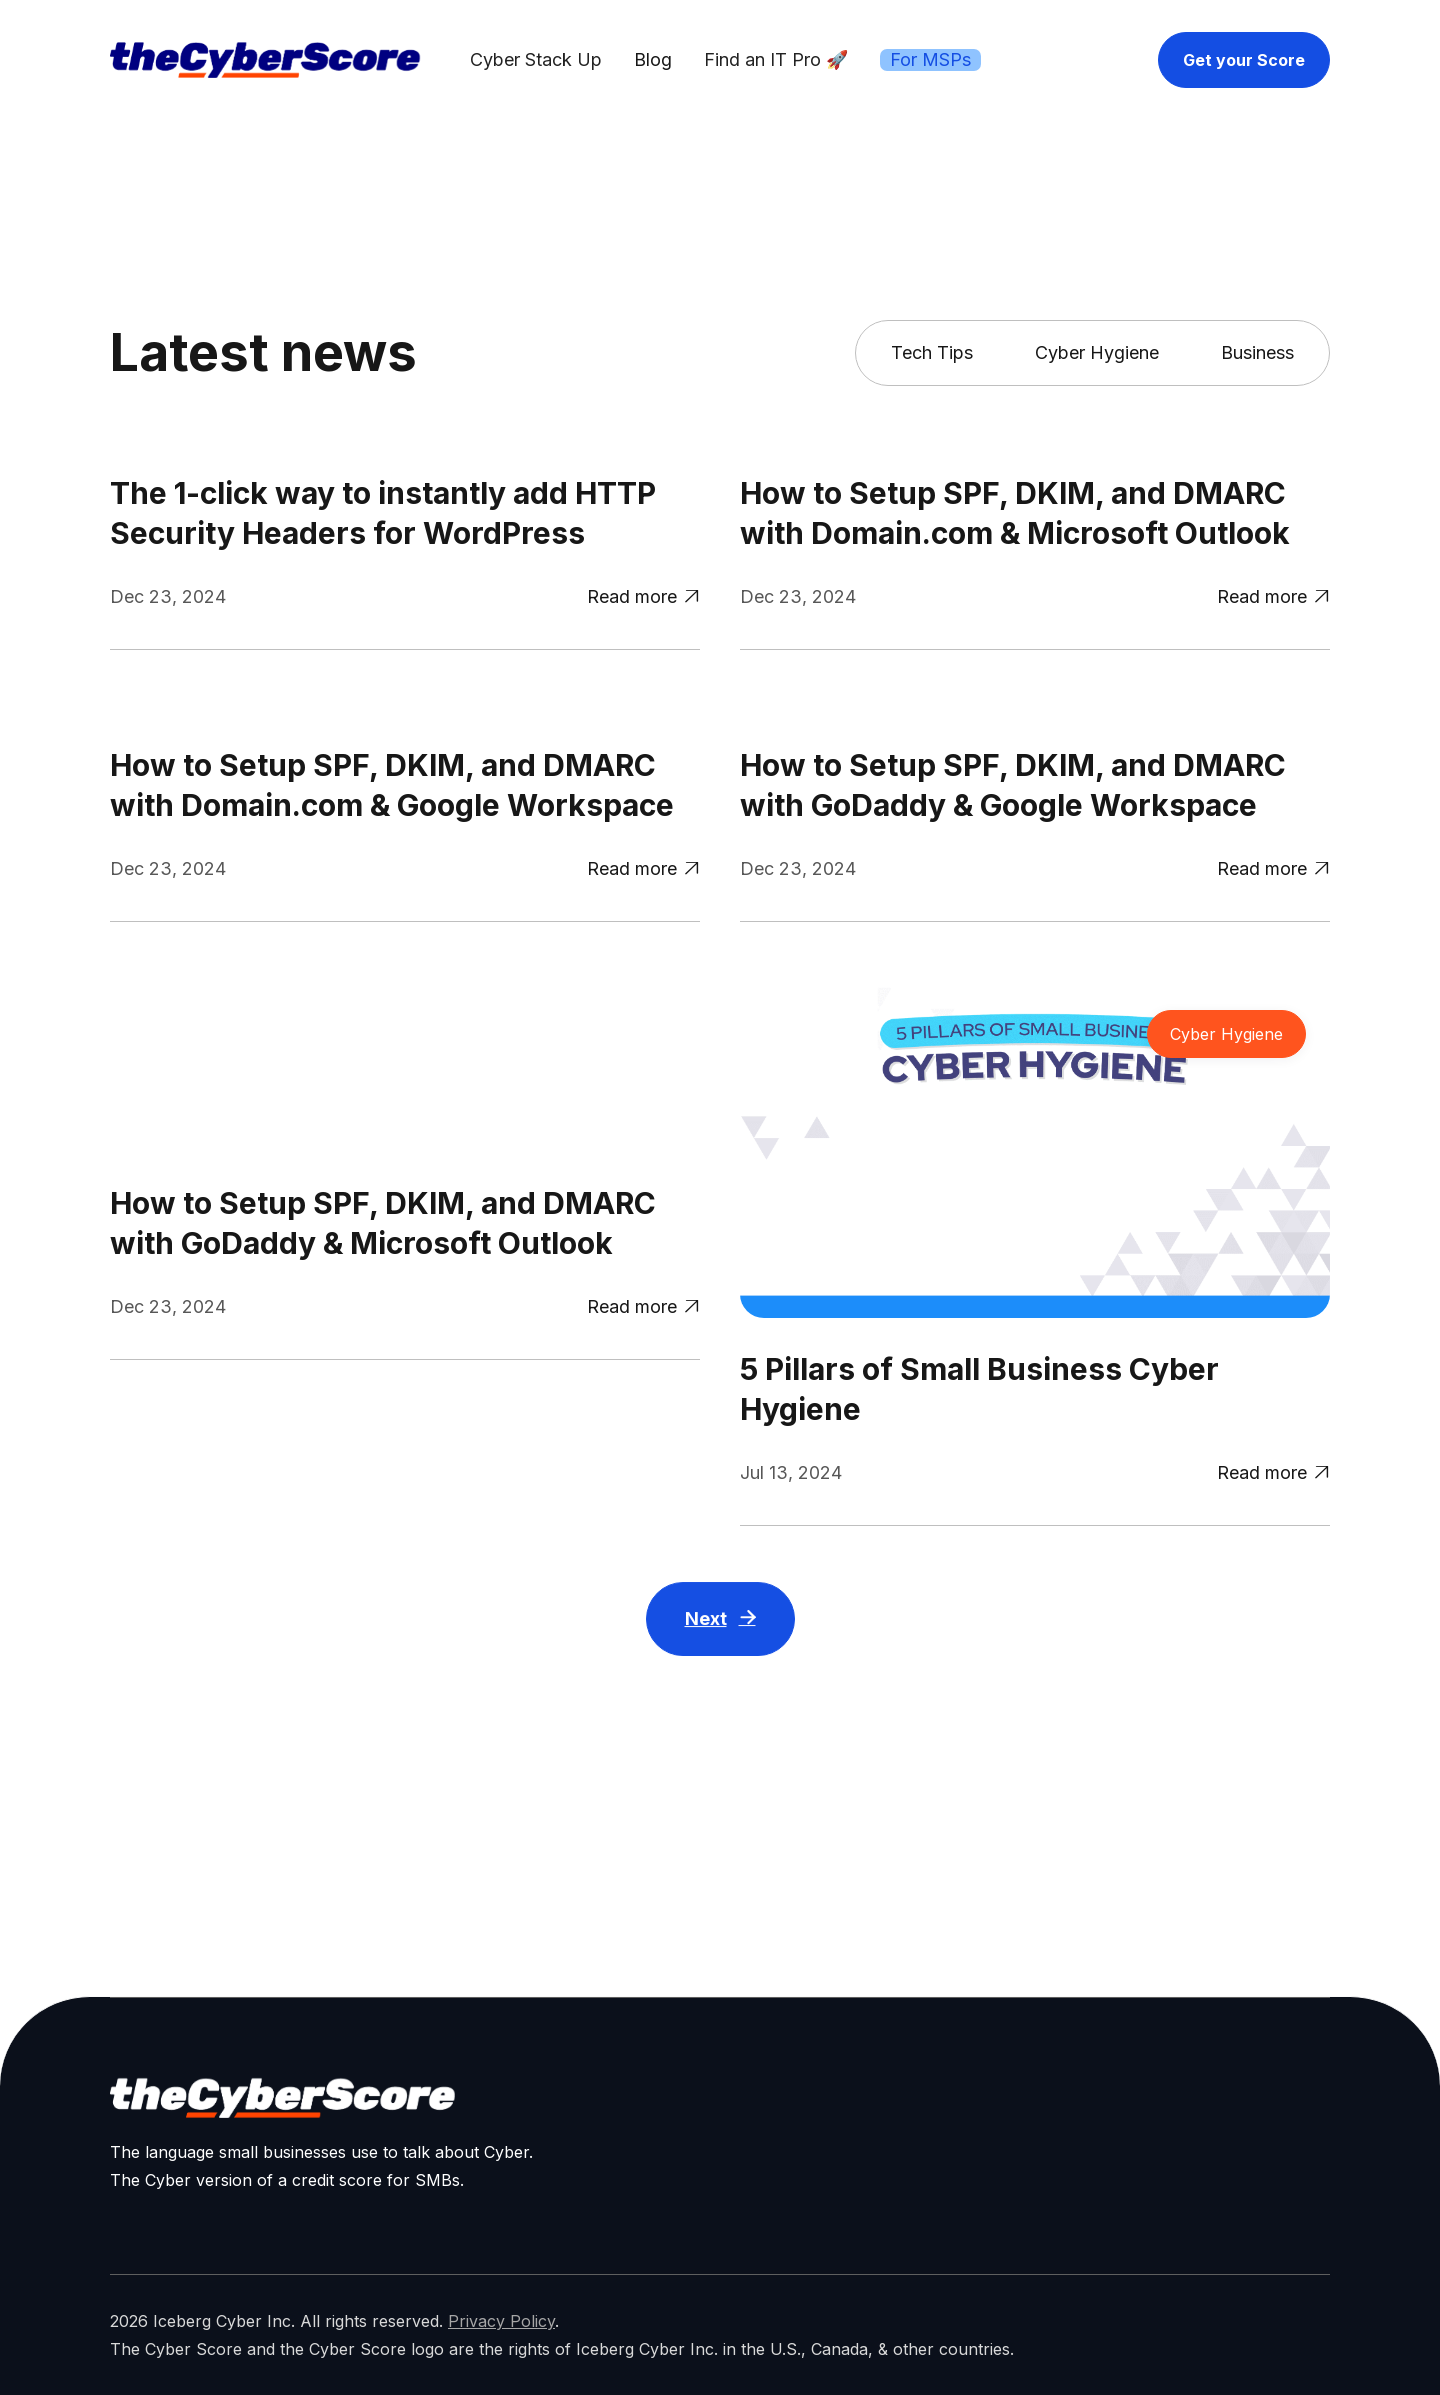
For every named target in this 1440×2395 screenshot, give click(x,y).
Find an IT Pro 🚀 (776, 59)
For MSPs (930, 59)
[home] (265, 60)
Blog (653, 59)
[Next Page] (720, 1626)
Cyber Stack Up (536, 59)
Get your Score (1244, 60)
